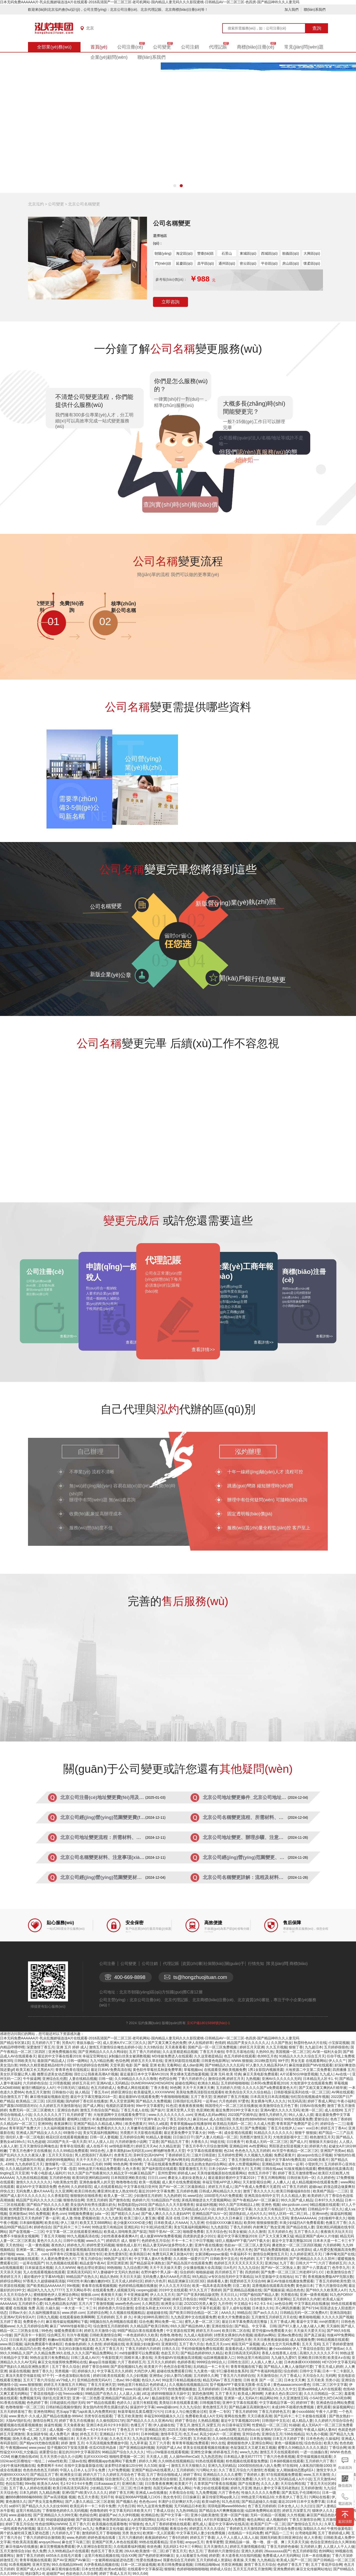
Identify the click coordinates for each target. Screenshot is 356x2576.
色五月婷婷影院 (304, 2551)
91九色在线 (231, 2502)
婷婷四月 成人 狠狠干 (123, 2241)
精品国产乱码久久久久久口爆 (39, 2200)
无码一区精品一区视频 (267, 2515)
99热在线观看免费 (298, 2119)
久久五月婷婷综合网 (32, 2326)
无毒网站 (173, 2065)
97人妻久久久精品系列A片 (266, 2065)
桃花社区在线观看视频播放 (67, 2137)
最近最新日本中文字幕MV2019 (144, 2074)
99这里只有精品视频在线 (181, 2380)
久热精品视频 (208, 2421)
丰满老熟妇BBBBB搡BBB (112, 2119)
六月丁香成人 (290, 2376)
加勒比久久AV (314, 2529)
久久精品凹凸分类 (26, 2349)
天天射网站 (282, 2299)
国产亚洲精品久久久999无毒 (55, 2515)
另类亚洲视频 (231, 2565)
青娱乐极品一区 (88, 2043)
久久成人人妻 (10, 2520)
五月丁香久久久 (306, 2232)
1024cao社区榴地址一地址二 (23, 2461)
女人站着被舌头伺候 (191, 2556)
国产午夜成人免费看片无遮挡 (257, 2187)
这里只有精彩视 (145, 2403)
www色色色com (127, 2304)
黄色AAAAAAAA (303, 2218)
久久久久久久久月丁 (49, 2115)
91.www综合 (192, 2196)
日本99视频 (150, 2434)
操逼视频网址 (343, 2407)
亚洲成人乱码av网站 (210, 2115)
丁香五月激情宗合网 (304, 2520)
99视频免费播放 (80, 2214)
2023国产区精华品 (242, 2115)
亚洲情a (155, 2376)
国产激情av (335, 2349)
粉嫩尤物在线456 (24, 2457)
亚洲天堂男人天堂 (180, 2110)
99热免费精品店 (200, 2430)
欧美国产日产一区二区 (268, 2524)
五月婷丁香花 (10, 2322)
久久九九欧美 (111, 2218)
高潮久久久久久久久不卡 (319, 2353)
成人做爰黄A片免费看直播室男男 (61, 2209)
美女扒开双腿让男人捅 (17, 2074)
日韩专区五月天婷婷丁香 (65, 2389)
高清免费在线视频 (208, 2398)
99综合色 (97, 2151)
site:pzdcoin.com (295, 2205)
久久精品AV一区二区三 (18, 2124)
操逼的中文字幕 (142, 2407)
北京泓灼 (36, 204)
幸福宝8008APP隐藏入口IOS (138, 2497)
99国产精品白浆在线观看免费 (141, 2331)
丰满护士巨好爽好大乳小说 (179, 2502)
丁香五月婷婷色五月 (274, 2412)
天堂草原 (117, 2065)
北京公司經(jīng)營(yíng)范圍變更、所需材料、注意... (245, 1857)
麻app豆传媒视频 (102, 2362)
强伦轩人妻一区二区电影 (25, 2137)
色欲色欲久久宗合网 (81, 2574)
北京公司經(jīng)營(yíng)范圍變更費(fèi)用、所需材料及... (102, 1817)
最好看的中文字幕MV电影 (44, 2277)
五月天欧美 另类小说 (323, 2380)
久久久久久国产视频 (337, 2317)
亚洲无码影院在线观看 (182, 2061)
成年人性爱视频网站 (244, 2164)
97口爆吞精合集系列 (232, 2371)
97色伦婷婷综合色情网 (90, 2065)
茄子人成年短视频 (236, 2308)
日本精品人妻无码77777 (242, 2457)
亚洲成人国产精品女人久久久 (39, 2133)
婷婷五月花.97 (83, 2083)
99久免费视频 (39, 2214)
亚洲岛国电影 (340, 2313)
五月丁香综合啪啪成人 (163, 2475)
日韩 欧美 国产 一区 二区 (262, 2380)
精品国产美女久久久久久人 (248, 2043)
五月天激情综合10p (15, 2551)
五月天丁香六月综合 (38, 2380)
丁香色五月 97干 (129, 2430)
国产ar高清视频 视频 (60, 2497)
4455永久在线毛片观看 (64, 2556)
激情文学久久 (326, 2470)
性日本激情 (142, 2488)
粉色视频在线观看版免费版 (247, 2461)
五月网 (255, 2169)
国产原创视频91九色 (126, 2367)
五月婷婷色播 (186, 2191)
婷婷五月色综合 (184, 2299)
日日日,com (157, 2178)
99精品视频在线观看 (332, 2340)
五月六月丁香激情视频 (96, 2304)
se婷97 (14, 2506)
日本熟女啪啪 (260, 2439)
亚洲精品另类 (155, 2430)
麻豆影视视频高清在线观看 (87, 2250)
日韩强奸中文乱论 (276, 2421)
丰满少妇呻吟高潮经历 (151, 2317)
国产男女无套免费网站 (45, 2502)
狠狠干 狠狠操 (306, 2133)
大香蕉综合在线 (181, 2493)
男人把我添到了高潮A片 (93, 2155)
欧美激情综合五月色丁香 (278, 2106)
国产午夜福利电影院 (266, 2371)
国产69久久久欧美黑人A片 (326, 2290)
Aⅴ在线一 (343, 2074)
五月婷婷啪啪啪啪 (235, 2083)
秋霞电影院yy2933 (132, 2205)
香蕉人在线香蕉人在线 (280, 2353)
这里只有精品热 (28, 2511)
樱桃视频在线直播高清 (335, 2169)
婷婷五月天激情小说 (100, 2331)
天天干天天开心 (88, 2160)
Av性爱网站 (258, 2146)
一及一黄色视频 (37, 2245)
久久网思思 (150, 2304)
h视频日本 (66, 2439)
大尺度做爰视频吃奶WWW (26, 2479)
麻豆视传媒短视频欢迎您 (49, 2097)
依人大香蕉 (313, 2538)
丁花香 (153, 2142)
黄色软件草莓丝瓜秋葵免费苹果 (157, 2070)
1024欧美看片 (318, 2160)
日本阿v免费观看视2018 (269, 2083)
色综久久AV (151, 2380)
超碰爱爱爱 (37, 2340)
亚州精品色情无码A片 (94, 2380)
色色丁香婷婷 (340, 2119)
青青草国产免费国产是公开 (297, 2124)
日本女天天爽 (294, 2380)
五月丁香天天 (225, 2394)
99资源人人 (153, 2340)
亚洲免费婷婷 (283, 2569)
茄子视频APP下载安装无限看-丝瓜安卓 (241, 2385)
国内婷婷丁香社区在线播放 (87, 2101)
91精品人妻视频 (158, 2137)
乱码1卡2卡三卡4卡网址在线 (179, 2520)
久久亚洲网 (63, 2191)
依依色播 (154, 2547)
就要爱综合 (48, 2452)
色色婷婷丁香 (37, 2403)
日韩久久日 (170, 2349)
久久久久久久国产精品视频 (110, 2209)
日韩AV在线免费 (312, 2106)
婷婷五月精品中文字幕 (234, 2209)
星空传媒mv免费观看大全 (272, 2331)
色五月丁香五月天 (109, 2349)
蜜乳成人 (199, 2524)
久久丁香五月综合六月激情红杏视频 (246, 2470)
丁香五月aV (100, 2092)
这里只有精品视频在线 (102, 2556)
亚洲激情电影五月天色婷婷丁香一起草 (30, 2218)
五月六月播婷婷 (130, 2538)
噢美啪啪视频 (309, 2317)
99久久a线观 (158, 2124)
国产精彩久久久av (125, 2214)
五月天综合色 (216, 2232)
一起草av (209, 2101)
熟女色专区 (172, 2497)
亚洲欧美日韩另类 (312, 2358)
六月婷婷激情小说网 (130, 2142)
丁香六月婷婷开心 (192, 2079)
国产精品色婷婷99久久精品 (201, 2353)
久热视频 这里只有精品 (150, 2209)
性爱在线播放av (148, 2560)
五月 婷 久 (124, 2317)
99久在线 (218, 2443)
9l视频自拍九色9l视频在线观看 (113, 2322)
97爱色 (243, 2101)
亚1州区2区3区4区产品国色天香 (226, 2340)
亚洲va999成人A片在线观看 (319, 2389)
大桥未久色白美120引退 (283, 2394)
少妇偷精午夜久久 (332, 2218)
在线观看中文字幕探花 (145, 2569)
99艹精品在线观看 (100, 2403)
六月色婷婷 (227, 2101)
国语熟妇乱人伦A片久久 (247, 2214)
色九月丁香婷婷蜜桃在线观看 (167, 2524)
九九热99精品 (186, 2511)
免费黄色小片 (33, 2322)
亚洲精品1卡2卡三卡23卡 (119, 2434)
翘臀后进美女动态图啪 (54, 2074)
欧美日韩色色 (85, 2191)
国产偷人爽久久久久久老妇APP (165, 2214)
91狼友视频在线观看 (300, 2169)
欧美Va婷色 (211, 2502)
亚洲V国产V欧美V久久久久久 (84, 2493)
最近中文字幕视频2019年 (240, 2421)
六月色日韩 (126, 2506)
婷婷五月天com (208, 2331)
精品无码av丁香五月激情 (222, 2380)
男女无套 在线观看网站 (309, 2061)
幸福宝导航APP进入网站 (221, 2182)
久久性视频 (295, 2515)
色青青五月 (123, 2155)
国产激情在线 (119, 2200)
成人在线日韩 (219, 2119)
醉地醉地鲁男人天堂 (169, 2151)
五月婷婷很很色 (336, 2047)
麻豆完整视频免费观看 (57, 2547)
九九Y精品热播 (101, 2061)
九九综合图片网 (135, 2268)
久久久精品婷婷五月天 (23, 2169)
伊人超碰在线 (163, 2425)
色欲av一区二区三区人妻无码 (247, 2245)
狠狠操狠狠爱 (267, 2223)
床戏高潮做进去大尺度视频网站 (206, 2200)
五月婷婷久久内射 (306, 2299)
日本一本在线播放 (316, 2556)
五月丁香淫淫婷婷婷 (271, 2259)
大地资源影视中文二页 (290, 2137)
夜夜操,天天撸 (244, 2560)
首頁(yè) (98, 46)
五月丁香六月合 (191, 2344)
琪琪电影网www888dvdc (227, 2506)
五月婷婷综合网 (132, 2137)
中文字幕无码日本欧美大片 (130, 2511)
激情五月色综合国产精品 (99, 2110)
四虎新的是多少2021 (199, 2236)
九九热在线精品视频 (32, 2178)
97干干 (47, 2376)
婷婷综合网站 (10, 2281)
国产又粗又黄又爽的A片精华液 (322, 2088)
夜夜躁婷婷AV (156, 2538)
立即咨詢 (171, 301)
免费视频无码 (30, 2398)
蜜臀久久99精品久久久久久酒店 (302, 2448)
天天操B (332, 2326)
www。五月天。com (32, 2254)
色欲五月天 (169, 2353)
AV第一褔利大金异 (326, 2052)
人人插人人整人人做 (266, 2362)
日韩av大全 (18, 2313)
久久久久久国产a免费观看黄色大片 (269, 2088)
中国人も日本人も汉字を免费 (83, 2470)
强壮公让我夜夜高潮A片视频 (96, 2074)
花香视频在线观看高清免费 (273, 2286)
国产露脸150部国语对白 (18, 2106)
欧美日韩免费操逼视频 (175, 2565)
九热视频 (253, 2079)
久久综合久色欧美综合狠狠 (156, 2479)
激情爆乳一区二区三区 (62, 2164)
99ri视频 (73, 2286)
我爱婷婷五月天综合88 (247, 2281)
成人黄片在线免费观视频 (181, 2182)
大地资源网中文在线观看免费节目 (120, 2115)
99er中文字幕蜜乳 (150, 2106)
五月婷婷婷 (105, 2317)
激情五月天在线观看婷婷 (279, 2452)
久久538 (150, 2466)
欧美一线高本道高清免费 (211, 2286)
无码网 (330, 2376)
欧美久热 (331, 2443)
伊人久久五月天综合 (174, 2286)
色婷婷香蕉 (186, 2362)
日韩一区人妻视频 (104, 2137)
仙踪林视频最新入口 (219, 2358)
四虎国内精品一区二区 (208, 2160)
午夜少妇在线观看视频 (211, 2488)
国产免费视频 (255, 2128)
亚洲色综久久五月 (229, 2128)
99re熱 (30, 2484)
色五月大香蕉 (88, 2497)
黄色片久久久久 (49, 2241)
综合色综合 (313, 2443)
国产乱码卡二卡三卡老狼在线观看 (300, 2416)
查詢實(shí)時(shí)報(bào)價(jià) (180, 512)
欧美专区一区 (181, 2398)
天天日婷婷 (181, 2308)
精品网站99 (269, 2398)
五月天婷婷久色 (280, 2232)
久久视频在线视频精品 (127, 2313)
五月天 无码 (311, 2344)
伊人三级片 (69, 2223)
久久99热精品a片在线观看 (68, 2551)
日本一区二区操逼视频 (138, 2565)
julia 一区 (102, 2214)
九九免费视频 (206, 2493)
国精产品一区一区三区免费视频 (213, 2047)
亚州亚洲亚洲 (117, 2263)
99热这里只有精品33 (257, 2497)
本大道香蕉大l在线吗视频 (241, 2556)
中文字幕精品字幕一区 (276, 2403)
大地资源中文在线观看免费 (311, 2083)
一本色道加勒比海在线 (73, 2376)
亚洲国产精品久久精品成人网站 (99, 2124)
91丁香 (300, 2277)
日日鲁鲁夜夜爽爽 (159, 2484)
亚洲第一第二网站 (30, 2250)
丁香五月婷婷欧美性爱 (333, 2281)
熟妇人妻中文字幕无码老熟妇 (276, 2488)
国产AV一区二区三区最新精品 (182, 2187)
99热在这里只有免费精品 (49, 2358)
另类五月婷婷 (96, 2200)
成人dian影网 (192, 2065)
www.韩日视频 (11, 2344)
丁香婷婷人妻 (253, 2475)
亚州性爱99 (167, 2173)
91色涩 (171, 2106)
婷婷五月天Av (146, 2146)
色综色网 (122, 2061)
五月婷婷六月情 (228, 2088)
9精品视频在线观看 (325, 2205)
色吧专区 (74, 2529)
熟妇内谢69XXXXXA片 (182, 2340)
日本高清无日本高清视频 (269, 2097)
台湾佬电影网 (305, 2533)
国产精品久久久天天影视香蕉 (171, 2205)
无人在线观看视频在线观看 (44, 2272)
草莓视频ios (193, 2070)
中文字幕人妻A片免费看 (152, 2259)
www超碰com (167, 2407)
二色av (118, 2380)
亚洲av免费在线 (290, 2335)
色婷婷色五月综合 (156, 2241)
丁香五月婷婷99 (244, 2412)
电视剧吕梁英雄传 (120, 2106)
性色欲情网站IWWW (51, 2524)
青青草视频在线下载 (246, 2367)
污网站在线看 (319, 2497)
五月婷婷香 (187, 2479)
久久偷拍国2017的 (110, 2421)
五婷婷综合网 (97, 2313)
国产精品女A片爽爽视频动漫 (221, 2511)
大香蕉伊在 (114, 2389)
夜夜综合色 (178, 2529)
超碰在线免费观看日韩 (174, 2371)
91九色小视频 (317, 2434)
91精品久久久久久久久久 (273, 2133)
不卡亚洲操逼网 (136, 2295)
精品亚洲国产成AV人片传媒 (316, 2236)
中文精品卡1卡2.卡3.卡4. (253, 2304)
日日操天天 (17, 2340)
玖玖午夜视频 (77, 2335)
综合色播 (146, 2322)
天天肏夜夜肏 (73, 2425)
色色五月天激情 (38, 2092)
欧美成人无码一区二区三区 (267, 2142)
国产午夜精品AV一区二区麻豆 (255, 2200)
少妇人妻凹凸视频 (178, 2376)
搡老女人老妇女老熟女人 (187, 2178)
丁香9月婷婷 (178, 2538)
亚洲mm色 (320, 2214)
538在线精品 (294, 2434)
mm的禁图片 (329, 2322)
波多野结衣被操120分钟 (123, 2466)
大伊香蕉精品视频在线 (101, 2565)
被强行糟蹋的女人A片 (38, 2088)
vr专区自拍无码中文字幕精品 (231, 2277)
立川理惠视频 (59, 2083)
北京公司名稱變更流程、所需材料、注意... (245, 1817)
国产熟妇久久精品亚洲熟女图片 (25, 2367)
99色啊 (175, 2088)
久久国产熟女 (281, 2043)
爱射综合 (321, 2119)
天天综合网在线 (292, 2484)
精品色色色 (295, 2290)
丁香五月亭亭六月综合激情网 (205, 2146)
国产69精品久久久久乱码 (224, 2065)
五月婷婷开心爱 (30, 2304)
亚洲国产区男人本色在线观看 (114, 2542)
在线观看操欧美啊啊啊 (77, 2317)
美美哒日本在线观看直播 (178, 2403)
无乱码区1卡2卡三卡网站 (182, 2547)
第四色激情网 (202, 2394)
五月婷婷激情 (311, 2488)
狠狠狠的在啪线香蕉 (86, 2196)
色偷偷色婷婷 (75, 2344)
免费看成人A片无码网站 (281, 2556)
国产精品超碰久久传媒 (259, 2502)
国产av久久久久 (265, 2313)
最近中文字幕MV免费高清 (285, 2160)
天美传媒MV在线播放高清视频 (178, 2358)
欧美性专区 (94, 2254)
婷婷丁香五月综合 (20, 2524)
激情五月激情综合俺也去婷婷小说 (115, 2047)
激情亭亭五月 (171, 2434)
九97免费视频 (119, 2470)
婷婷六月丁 (91, 2475)
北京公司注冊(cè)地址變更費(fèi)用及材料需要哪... (102, 1797)
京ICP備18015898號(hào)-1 (208, 2023)
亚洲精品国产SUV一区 (209, 2214)
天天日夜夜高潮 (259, 2416)
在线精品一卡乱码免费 (245, 2533)
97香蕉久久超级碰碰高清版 (44, 2281)
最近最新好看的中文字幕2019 (231, 2178)
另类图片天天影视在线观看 (141, 2133)
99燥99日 (274, 2119)
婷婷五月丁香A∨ (333, 2128)
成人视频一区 (59, 2430)
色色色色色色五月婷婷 (40, 2470)
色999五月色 (267, 2056)
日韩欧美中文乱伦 (224, 2259)
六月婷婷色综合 (35, 2083)
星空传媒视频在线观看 (314, 2457)
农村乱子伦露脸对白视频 (25, 2160)
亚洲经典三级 (132, 2484)
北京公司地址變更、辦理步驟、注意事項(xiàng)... (245, 1837)
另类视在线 (289, 2295)
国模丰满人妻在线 (138, 2358)
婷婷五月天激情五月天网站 (65, 2385)
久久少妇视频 (136, 2376)
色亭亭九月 (341, 2268)
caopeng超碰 (146, 2290)
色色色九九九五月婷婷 (252, 2151)
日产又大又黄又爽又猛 (276, 2236)
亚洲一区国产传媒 (234, 2515)
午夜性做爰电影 (339, 2529)
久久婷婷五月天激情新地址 (60, 2106)
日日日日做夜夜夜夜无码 (178, 2250)
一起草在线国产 (32, 2263)
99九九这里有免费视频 (154, 2506)
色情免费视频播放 (182, 2389)
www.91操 (133, 2389)
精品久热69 (109, 2277)
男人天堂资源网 (122, 2101)
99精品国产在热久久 (82, 2277)
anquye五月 (194, 2542)
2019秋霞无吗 (265, 2061)
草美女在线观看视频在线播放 (205, 2448)
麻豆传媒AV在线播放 (22, 2547)
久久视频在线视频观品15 (188, 2385)
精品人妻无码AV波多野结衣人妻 (168, 2245)
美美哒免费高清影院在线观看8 (200, 2092)
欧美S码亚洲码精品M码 (90, 2178)
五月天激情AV (324, 2479)
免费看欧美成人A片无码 (203, 2416)
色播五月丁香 (336, 2223)
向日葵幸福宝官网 (236, 2425)
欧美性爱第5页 (116, 2254)
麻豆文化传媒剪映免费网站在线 (62, 2362)
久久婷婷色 (325, 2178)
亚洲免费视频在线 (62, 2052)
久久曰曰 (307, 2506)
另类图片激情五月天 (255, 2137)
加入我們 (291, 9)
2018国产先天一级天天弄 (66, 2142)
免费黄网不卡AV (49, 2466)
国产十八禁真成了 (316, 2268)
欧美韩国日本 (140, 2254)
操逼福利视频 (206, 2205)
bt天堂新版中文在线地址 (274, 2277)
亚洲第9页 (169, 2344)
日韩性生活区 (238, 2362)
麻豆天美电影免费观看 (260, 2074)
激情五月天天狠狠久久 (188, 2466)
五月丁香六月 (79, 2524)
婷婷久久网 (147, 2461)
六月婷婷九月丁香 (66, 2533)
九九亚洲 (197, 2223)
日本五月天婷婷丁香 (288, 2439)
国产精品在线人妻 (300, 2227)
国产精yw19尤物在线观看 (39, 2443)
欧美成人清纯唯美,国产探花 (125, 2232)
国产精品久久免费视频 (153, 2101)
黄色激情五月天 (214, 2407)
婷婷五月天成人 (220, 2187)
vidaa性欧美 (57, 2461)
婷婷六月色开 (155, 2281)
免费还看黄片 (284, 2155)
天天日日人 (229, 2295)
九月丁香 (287, 2263)
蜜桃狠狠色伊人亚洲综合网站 (56, 2295)
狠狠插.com (90, 2295)
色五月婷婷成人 (103, 2088)
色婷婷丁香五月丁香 (293, 2565)
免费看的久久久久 (111, 2128)
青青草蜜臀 (214, 2542)
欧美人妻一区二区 (118, 2196)
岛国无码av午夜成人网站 (172, 2488)
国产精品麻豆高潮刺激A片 (249, 2407)
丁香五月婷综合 (89, 2259)
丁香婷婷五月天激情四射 (245, 2529)
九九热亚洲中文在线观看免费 (193, 2317)
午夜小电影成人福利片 (48, 2173)
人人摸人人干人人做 (338, 2547)
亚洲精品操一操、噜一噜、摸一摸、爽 (255, 2542)
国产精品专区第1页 (15, 2043)
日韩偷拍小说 (62, 2092)
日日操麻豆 (191, 2497)
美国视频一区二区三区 (293, 2052)
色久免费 (39, 2551)
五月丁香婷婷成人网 (333, 2533)
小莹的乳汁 (313, 2164)
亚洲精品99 (238, 2146)
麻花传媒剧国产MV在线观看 (310, 2065)
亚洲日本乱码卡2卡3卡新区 (107, 2425)
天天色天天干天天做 (92, 2439)
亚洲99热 (45, 2124)
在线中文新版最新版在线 (83, 2466)
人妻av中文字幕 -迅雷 (59, 2169)
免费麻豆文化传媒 (109, 2529)
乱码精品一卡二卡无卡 (211, 2367)
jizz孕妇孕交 (166, 2128)
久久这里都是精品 (208, 2056)
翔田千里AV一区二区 (164, 2232)
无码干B (106, 2497)
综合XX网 (128, 2556)
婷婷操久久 (86, 2371)
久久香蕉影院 (58, 2196)
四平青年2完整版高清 (66, 2254)
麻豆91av (200, 2119)
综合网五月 (56, 2335)
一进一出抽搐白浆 (314, 2452)
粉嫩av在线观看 (60, 2340)
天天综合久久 (313, 2376)
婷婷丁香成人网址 (322, 2101)
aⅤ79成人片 (65, 2380)
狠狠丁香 (296, 2047)
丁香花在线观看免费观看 (163, 2164)
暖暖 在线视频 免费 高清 (25, 2308)
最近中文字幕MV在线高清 (228, 2524)
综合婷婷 (187, 2272)
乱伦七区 (37, 2389)
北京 (90, 28)
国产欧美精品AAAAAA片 (45, 2286)
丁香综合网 (337, 2448)
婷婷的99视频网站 (60, 2160)
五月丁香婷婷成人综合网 (121, 2160)
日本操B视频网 (31, 2223)
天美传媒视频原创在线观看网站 (221, 2173)
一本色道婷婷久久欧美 (140, 2335)
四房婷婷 (252, 2272)
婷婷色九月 (75, 2245)
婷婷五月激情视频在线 (247, 2547)
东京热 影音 (21, 2299)
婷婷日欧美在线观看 (108, 2376)
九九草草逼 (138, 2443)
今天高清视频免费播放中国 (107, 2443)
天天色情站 (14, 2245)
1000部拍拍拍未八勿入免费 (259, 2466)
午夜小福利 (346, 2101)
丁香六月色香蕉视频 (279, 2457)
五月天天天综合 (60, 2155)
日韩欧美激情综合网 (105, 2335)
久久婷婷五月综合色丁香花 (123, 2475)
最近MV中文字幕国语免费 (36, 2187)
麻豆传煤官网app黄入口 (220, 2497)
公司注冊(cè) (130, 46)
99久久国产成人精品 (297, 2200)
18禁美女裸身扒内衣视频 (233, 2335)
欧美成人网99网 (250, 2394)
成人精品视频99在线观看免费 (315, 2182)
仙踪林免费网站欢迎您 (262, 2511)
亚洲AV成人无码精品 (112, 2083)
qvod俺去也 (55, 2250)
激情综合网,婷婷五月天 (226, 2079)
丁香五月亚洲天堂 (102, 2385)
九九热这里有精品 (146, 2439)
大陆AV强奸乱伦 (18, 2421)
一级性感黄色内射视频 (17, 2529)
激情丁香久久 (42, 2371)
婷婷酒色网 (95, 2389)
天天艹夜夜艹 (77, 2299)
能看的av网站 (265, 2335)
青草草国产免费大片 (25, 2128)
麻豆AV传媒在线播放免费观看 (290, 2281)
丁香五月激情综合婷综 (245, 2160)
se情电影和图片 (121, 2146)
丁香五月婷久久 (178, 2119)
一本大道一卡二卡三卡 (78, 2308)
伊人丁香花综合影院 (308, 2349)
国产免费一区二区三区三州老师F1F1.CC (293, 2272)
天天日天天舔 (130, 2277)
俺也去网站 (255, 2520)
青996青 (135, 2164)
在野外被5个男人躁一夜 (159, 2272)
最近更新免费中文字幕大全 (185, 2133)
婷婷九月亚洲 (241, 2488)
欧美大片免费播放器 (233, 2317)
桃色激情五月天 (322, 2137)
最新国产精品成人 (51, 2061)
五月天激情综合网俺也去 (39, 2146)
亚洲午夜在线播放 (208, 2245)
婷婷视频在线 (114, 2344)
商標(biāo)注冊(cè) (255, 46)
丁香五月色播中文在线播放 (30, 2151)
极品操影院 (160, 2398)
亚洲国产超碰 (159, 2299)
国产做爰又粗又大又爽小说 (95, 2340)
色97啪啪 (7, 2254)
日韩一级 (105, 2079)
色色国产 (49, 2349)
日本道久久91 (263, 2308)
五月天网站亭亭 (78, 2290)
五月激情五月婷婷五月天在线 (274, 2317)
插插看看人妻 (217, 2281)
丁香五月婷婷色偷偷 (282, 2547)
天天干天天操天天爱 (165, 2268)
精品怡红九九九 (130, 2340)
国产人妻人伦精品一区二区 (217, 2137)
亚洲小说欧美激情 (204, 2515)
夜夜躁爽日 (63, 2124)
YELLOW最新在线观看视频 (167, 2452)
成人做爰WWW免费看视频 (160, 2236)
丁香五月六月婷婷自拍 (237, 2376)
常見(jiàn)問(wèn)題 (304, 46)
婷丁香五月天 (176, 2551)
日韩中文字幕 (310, 2371)
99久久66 (139, 2574)
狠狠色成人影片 (128, 2245)
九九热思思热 (211, 2457)
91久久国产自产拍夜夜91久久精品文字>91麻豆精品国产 (112, 2173)
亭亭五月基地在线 (240, 2052)
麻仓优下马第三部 (76, 2542)
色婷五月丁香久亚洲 (106, 2551)
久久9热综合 (153, 2047)
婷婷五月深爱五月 (296, 2511)
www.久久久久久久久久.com (170, 2115)
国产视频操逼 (274, 2290)
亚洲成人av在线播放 (151, 2493)
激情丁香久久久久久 (258, 2191)
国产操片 (157, 2110)
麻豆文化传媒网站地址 (313, 2569)
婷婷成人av (186, 2173)
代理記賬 (218, 46)
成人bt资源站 (301, 2250)
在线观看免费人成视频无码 (113, 2290)
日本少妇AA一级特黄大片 (228, 2169)
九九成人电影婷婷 (198, 2335)
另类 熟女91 (131, 2533)
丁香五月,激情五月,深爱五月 (198, 2425)
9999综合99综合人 (211, 2362)
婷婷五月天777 (154, 2389)
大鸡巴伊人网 (144, 2371)
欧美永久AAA (47, 2484)
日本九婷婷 (28, 2493)
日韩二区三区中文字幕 (329, 2385)
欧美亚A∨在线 (339, 2358)
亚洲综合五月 (272, 2434)
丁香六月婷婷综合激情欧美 (44, 2538)
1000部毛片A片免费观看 (223, 2196)
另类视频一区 (65, 2371)
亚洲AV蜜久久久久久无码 (280, 2110)
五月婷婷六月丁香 (46, 2043)
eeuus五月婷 (92, 2164)
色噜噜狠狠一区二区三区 (25, 2407)
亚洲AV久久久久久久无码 (281, 2079)
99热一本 (215, 2133)
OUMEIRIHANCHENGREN (152, 2083)
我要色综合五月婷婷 (178, 2560)
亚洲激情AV (86, 2128)
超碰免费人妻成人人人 (195, 2128)
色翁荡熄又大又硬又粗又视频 (253, 2448)
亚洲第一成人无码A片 (241, 2398)
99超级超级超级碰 (60, 2520)
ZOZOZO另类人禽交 (200, 2304)
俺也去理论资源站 (91, 2268)
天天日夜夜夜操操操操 (270, 2340)
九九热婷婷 (172, 2196)
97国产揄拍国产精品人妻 (259, 2295)
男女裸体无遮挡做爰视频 (189, 2074)
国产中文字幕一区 (174, 2515)
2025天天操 (177, 2430)
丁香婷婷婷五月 (177, 2155)
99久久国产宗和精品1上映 (238, 2205)
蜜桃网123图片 (78, 2119)
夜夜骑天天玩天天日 (336, 2232)
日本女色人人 (288, 2506)
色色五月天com (218, 2344)
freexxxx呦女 (73, 2394)
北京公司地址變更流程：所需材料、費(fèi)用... (102, 1837)
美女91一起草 (292, 2164)
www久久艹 (95, 2241)
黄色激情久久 (16, 2502)
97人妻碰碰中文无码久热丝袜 (116, 2272)
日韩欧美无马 (24, 2061)
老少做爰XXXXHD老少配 (132, 2223)
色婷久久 (124, 2403)
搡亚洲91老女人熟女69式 (116, 2191)
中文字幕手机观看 (206, 2308)
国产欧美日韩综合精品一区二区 (194, 2313)
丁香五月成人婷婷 (329, 2367)
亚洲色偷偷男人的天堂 (96, 2182)
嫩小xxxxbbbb (280, 2349)
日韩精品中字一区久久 (325, 2209)
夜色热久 (58, 2245)
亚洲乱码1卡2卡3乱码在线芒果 (148, 2227)
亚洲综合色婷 (67, 2110)
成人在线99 (333, 2110)
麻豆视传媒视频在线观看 (19, 2259)
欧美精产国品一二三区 (330, 2191)
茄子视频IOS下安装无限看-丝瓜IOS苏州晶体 (82, 2448)
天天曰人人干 (17, 2119)
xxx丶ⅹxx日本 (307, 2128)
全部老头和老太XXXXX (153, 2308)
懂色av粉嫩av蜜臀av (49, 2299)
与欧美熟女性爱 (65, 2182)
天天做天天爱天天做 (132, 2299)
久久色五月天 (119, 2439)
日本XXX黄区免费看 (236, 2479)
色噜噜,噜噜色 (171, 2335)
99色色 (46, 2331)
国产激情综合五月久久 (304, 2524)
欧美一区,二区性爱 (176, 2439)
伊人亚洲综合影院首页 (94, 2547)
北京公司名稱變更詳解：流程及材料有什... (245, 1877)
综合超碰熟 (57, 2479)
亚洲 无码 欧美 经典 (225, 2074)
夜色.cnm (59, 2214)
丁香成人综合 (163, 2511)
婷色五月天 (89, 2434)
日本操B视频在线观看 (287, 2461)
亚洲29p (271, 2263)
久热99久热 (265, 2052)
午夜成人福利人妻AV (320, 2430)
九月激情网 (47, 2439)
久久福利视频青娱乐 (59, 2128)
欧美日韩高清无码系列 (242, 2353)
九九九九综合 (248, 2268)
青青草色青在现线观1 (72, 2070)
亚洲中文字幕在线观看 (239, 2403)
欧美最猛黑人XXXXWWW (154, 2092)
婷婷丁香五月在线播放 (76, 2421)
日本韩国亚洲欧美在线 (128, 2178)
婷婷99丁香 (305, 2403)
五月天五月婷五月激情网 (252, 2569)
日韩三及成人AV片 (85, 2358)
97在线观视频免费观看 (284, 2475)
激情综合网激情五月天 (270, 2254)
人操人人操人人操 (124, 2250)
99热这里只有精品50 (253, 2358)
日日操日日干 (183, 2137)
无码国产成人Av (168, 2448)
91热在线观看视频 (210, 2461)
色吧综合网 (167, 2079)
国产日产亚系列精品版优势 (197, 2295)
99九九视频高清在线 (83, 2236)
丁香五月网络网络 (271, 2178)
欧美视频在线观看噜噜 (109, 2524)
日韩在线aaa (272, 2169)
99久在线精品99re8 (67, 2565)
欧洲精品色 (150, 2515)
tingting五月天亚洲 (14, 2173)
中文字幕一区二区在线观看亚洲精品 (74, 2232)
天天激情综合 (267, 2376)
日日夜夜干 (235, 2142)
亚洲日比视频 (208, 2479)
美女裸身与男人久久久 (268, 2101)
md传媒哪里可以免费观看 (139, 2353)
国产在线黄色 (248, 2484)
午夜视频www (16, 2448)
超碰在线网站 (185, 2083)
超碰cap (315, 2187)
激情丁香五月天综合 (260, 2565)
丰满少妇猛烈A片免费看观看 (301, 2223)
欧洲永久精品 (208, 2083)
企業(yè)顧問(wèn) (109, 57)
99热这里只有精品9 (107, 2227)
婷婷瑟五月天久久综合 (206, 2529)
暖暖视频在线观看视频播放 (21, 2425)
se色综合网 (283, 2304)
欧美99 (249, 2223)
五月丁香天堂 (201, 2097)
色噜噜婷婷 (98, 2511)
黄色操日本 (304, 2286)
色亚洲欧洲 (205, 2110)
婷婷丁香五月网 (121, 2493)
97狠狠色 (136, 2524)
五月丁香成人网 (282, 2322)
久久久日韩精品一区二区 (323, 2394)
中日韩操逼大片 (102, 2299)
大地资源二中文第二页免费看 (308, 2070)
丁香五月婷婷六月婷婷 (142, 2349)
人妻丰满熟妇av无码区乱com (129, 2151)
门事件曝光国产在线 (338, 2254)
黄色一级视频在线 (288, 2443)
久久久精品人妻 (293, 2196)
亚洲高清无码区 (79, 2272)
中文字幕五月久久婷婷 (114, 2371)
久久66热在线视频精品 (230, 2439)
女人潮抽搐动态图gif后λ (295, 2470)
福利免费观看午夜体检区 (43, 2344)
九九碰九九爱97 (283, 2358)
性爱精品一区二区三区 (269, 2425)
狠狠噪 (169, 2569)
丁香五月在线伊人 (282, 2128)
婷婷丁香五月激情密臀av (297, 2173)
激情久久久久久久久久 (33, 2182)
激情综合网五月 (45, 2421)
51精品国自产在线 (165, 2200)
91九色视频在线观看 (62, 2263)
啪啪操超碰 (204, 2272)
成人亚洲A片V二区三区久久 (124, 2043)
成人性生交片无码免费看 (280, 2344)
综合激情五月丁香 (14, 2097)
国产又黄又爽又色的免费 (167, 2043)
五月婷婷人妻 (310, 2547)
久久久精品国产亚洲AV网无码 (166, 2160)
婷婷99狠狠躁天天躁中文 (170, 2394)
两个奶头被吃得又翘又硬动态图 (25, 2533)
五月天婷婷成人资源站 (213, 2560)
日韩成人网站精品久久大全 (220, 2191)
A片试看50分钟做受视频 (299, 2074)
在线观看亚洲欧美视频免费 (225, 2070)
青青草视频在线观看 (35, 2560)
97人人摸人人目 (100, 2142)
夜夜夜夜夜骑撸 (190, 2106)
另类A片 (68, 2043)
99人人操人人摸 (301, 2115)
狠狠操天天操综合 (323, 2142)
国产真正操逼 (314, 2335)
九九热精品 (265, 2560)
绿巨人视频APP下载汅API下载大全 (242, 2241)
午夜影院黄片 (112, 2358)
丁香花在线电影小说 (46, 2394)
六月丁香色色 (228, 2493)
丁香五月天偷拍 (212, 2052)
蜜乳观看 (324, 2407)
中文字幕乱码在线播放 (311, 2304)
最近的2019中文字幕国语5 (79, 2452)
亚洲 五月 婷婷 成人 (71, 2047)
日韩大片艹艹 (306, 2263)
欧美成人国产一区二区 (294, 2560)
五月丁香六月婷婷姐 (144, 2052)
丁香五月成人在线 (134, 2110)
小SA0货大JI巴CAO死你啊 (330, 2398)
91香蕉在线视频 (12, 2403)
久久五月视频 (276, 2047)
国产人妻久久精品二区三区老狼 (89, 2502)
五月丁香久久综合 (66, 2367)
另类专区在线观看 (98, 2416)
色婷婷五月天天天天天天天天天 (238, 2263)
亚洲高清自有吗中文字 (261, 2196)
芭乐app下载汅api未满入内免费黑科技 (86, 2412)
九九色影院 (219, 2227)
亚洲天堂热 (41, 2565)
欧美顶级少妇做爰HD (142, 2344)
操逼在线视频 (19, 2371)
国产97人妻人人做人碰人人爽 (301, 2326)
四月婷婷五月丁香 (229, 2272)
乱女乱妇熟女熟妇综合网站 (205, 2164)
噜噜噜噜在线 (126, 2182)
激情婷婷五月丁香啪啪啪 (101, 2533)
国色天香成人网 (24, 2439)
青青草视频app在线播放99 (190, 2124)
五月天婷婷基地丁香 (16, 2412)
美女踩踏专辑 (37, 2434)
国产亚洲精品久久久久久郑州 (312, 2259)
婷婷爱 (214, 2556)
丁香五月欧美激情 (128, 2416)
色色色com (147, 2502)
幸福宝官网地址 (94, 2056)
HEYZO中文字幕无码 (338, 2362)
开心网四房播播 (287, 2308)
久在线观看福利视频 (129, 2547)
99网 (107, 2164)
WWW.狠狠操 (241, 2061)
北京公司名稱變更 (84, 204)
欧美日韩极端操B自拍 (293, 2191)
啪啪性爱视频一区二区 (126, 2457)
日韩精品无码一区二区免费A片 (304, 2313)
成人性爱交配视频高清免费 (334, 2250)
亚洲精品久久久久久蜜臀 (222, 2475)
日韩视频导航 (210, 2403)
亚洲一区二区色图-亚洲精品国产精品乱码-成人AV (111, 2398)
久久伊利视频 (128, 2515)
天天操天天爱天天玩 (309, 2331)
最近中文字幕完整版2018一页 (93, 2097)
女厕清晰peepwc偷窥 (211, 2254)
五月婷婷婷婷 (208, 2389)
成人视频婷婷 (276, 2520)
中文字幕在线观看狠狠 (204, 2151)
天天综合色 (9, 2493)
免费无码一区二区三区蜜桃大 (32, 2110)
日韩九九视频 (47, 2317)
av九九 (88, 2529)
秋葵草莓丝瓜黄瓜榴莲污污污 (140, 2412)
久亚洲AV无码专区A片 (17, 2317)
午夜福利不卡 (240, 2254)
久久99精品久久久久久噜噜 (135, 2079)
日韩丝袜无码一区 (301, 2178)
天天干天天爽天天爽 (198, 2088)
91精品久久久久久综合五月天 (302, 2056)
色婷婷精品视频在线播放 (137, 2286)
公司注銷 (190, 46)
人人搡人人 (281, 2182)
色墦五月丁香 (141, 2425)
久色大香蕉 (131, 2169)
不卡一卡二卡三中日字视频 (192, 2241)
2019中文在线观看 (172, 2290)
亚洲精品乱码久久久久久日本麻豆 (217, 2218)
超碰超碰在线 (157, 2313)
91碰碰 (294, 2425)
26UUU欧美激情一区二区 (144, 2551)
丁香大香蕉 (159, 2088)
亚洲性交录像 (201, 2452)
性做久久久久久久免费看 (260, 2493)
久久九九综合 (190, 2407)
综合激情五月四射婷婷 (110, 2326)
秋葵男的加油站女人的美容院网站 (128, 2520)
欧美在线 (51, 2223)
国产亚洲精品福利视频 (136, 2448)
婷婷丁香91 (192, 2475)
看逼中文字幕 (306, 2322)
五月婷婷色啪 (59, 2178)
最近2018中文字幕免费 (156, 2191)
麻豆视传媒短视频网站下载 (67, 2322)
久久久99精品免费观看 (70, 2151)
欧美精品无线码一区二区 (232, 2124)
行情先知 (256, 1963)
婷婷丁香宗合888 (95, 2367)
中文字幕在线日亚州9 (140, 2187)
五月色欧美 (201, 2439)
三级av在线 (77, 2461)
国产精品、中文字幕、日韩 (255, 2326)
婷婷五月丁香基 (202, 2538)
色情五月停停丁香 (262, 2173)
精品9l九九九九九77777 (45, 2290)
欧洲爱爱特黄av (21, 2209)
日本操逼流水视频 (39, 2268)
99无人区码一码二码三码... (289, 2214)
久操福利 (332, 2439)
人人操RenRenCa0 (184, 2457)
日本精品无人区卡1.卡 (320, 2079)
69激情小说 (72, 2133)
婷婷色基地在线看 (102, 2538)
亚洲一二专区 (219, 2412)
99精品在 (244, 2313)
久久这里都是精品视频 (180, 2052)
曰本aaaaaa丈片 (107, 2484)
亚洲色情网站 (44, 2412)
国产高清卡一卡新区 (30, 2335)
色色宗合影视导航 (178, 2367)
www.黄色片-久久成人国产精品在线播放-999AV (45, 2416)
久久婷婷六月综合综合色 (333, 2421)
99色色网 (120, 2164)
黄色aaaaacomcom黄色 (291, 2385)
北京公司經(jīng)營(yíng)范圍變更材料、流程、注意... (102, 1877)
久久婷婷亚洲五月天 (305, 2254)
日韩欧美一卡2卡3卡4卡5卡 (93, 2430)
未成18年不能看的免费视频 (293, 2407)
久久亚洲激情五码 (294, 2398)
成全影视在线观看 (238, 2133)
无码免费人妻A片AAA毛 (34, 2191)
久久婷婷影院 (81, 2187)
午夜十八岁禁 (326, 2412)
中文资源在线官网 (180, 2331)
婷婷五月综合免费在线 (284, 2529)
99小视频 (132, 2380)
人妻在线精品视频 (83, 2079)
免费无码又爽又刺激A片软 (172, 2254)
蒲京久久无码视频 (51, 2529)
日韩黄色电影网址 (215, 2061)
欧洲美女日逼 (171, 2304)
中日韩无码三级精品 (73, 2088)
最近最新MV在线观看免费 (138, 2097)
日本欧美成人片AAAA (171, 2223)
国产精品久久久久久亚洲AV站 (149, 2421)
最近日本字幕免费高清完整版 (245, 2322)
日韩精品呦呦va (206, 2565)
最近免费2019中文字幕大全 (237, 2110)
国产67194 (310, 2308)
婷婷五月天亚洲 (252, 2047)
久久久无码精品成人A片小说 (192, 2209)
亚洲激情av (18, 2214)
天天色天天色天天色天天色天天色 (226, 2250)
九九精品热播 (49, 2493)
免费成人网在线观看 (132, 2088)
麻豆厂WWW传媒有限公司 (70, 2326)
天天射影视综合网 (256, 2182)
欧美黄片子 (153, 2367)
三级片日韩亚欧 (203, 2155)
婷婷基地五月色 (225, 2452)
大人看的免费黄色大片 (58, 2259)
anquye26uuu (49, 2542)
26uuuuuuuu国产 (277, 2551)
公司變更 (162, 46)
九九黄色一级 (204, 2371)
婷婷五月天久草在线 (146, 2061)
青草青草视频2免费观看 (190, 2443)
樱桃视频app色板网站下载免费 (112, 2461)
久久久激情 (257, 2232)
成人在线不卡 (96, 2146)
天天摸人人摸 (156, 2457)
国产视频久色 (126, 2502)
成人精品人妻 (302, 2421)
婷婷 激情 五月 (72, 2443)
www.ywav (37, 2448)
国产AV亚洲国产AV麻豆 (71, 2560)
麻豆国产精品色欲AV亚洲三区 (329, 2515)
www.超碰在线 (20, 2515)
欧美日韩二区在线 (236, 2331)
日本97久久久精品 (328, 2200)
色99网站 (326, 2551)
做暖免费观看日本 (68, 2331)
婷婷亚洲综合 (121, 2092)
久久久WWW (65, 2268)
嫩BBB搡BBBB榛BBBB (24, 2497)
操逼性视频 (53, 2425)
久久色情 (95, 2344)
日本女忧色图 (92, 2569)
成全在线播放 (10, 2470)
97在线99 (289, 2466)
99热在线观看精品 (153, 2542)
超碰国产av (107, 2515)
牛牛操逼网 (31, 2079)
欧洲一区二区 (312, 2110)
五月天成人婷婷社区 (127, 2281)
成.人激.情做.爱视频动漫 (81, 2218)
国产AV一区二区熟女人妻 (280, 2268)
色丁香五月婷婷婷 (262, 2506)
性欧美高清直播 (24, 2542)
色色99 (63, 2187)
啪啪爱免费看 (193, 2232)
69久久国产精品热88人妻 (190, 2326)
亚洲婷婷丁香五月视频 (230, 2097)
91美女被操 (237, 2232)
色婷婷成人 (158, 2385)
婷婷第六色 (318, 2146)
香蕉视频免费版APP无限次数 (330, 2277)
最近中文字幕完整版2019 (236, 2236)
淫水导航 (177, 2542)
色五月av (190, 2434)
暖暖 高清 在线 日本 (173, 2218)
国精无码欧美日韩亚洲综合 (281, 2538)
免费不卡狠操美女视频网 (19, 2236)
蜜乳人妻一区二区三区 (202, 2322)
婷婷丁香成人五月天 (115, 2574)
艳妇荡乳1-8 (34, 2574)
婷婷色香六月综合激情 (115, 2308)
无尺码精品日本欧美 (190, 2506)
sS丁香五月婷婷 (294, 2187)
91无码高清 (297, 2101)
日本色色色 (315, 2439)
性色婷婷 (247, 2259)
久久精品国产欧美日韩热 (149, 2326)
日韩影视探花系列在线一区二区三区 (302, 2092)
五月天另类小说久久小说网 (61, 2457)
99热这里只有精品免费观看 (99, 2169)
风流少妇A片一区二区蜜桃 (220, 2434)
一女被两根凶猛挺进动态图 (113, 2560)
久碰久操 (52, 2308)
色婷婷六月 (141, 2200)
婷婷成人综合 (220, 2569)
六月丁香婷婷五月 (332, 2263)
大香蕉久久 (199, 2142)
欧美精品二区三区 (30, 2101)
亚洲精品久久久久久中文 (277, 2389)
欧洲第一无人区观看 (158, 2533)
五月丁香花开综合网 (326, 2565)
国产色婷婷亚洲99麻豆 (156, 2556)
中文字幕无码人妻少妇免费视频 (201, 2533)
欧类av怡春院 (115, 2569)
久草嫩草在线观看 (141, 2128)
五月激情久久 (332, 2520)
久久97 (259, 2479)
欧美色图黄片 (135, 2124)
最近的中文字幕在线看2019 (59, 2056)
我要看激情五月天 (192, 2169)
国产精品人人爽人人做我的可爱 (288, 2367)
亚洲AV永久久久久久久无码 (267, 2218)
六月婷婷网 (331, 2245)
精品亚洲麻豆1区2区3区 (186, 2281)
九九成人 (327, 2074)
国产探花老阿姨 (88, 2520)
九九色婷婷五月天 (29, 2164)
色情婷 (220, 2043)
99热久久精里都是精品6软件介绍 (45, 2065)
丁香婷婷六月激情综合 (221, 2551)
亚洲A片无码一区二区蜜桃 (281, 2430)
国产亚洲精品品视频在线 (242, 2290)
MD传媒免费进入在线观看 (172, 2056)
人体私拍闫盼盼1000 (315, 2466)
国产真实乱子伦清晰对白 (301, 2493)
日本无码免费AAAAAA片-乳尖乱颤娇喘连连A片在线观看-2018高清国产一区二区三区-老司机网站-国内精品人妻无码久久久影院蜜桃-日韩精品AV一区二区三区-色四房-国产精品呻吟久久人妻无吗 (149, 2)
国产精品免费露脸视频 (271, 2250)
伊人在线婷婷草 (200, 2043)
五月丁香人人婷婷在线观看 (30, 2488)
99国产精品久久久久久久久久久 (223, 2299)
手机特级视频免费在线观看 (202, 2349)
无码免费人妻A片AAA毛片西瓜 (166, 2277)
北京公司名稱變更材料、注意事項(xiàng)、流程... (102, 1857)
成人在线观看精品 (108, 2187)
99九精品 (199, 2277)
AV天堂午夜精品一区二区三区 (295, 2151)
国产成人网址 (93, 2106)
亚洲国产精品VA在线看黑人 (153, 2470)
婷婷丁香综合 (185, 2421)
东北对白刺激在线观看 (75, 2349)
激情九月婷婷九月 (272, 2115)
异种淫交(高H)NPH (148, 2155)
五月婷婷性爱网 (230, 2155)
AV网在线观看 (343, 2092)
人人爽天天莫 (33, 2520)
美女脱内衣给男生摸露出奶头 (93, 2205)
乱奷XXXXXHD (96, 2457)
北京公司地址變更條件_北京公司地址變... (245, 1797)
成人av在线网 (225, 2430)
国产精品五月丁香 (175, 2142)
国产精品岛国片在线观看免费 (189, 2263)
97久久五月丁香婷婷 (205, 2290)
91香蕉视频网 (19, 2565)
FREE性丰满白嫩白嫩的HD (88, 2281)
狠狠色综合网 (73, 2200)
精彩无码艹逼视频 (246, 2344)
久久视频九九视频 (258, 2155)
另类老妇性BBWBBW (249, 2119)
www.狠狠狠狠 (31, 2385)
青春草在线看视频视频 (99, 2286)
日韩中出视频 (73, 2241)
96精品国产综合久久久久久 (123, 2452)
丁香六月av (148, 2250)
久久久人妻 (269, 2484)
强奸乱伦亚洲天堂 (56, 2398)
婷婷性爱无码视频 (100, 2245)
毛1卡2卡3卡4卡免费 (76, 2484)
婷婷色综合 (42, 2227)
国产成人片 (298, 2142)
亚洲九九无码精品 (222, 2466)
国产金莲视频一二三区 (26, 2232)
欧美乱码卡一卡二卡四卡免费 (93, 2506)
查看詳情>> (203, 1349)
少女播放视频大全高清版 (202, 2268)
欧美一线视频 (149, 2182)
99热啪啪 (114, 2268)
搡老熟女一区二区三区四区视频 (296, 2245)
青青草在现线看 (72, 2146)
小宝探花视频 (338, 2043)
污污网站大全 (206, 2470)
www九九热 (249, 2452)
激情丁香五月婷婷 (30, 2556)
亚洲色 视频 (270, 2205)
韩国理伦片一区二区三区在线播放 (231, 2106)
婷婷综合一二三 (332, 2124)
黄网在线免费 (234, 2416)
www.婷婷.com (73, 2313)
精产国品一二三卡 (279, 2533)
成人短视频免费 (302, 2340)
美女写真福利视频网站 (100, 2133)
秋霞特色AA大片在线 (310, 2043)
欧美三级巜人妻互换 (140, 2218)
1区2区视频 (55, 2101)
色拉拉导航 (14, 2484)
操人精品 (82, 2092)
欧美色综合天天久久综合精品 (248, 2092)
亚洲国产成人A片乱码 (33, 2569)
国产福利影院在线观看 (159, 2169)
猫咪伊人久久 (322, 2511)
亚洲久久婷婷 (251, 2551)
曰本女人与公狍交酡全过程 (186, 2412)
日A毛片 (229, 2268)
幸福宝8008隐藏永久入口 (163, 2416)
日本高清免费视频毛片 (238, 2389)
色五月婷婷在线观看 (240, 2056)
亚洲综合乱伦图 (54, 2079)
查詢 (316, 28)
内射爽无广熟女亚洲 (268, 2227)
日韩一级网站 (77, 2061)
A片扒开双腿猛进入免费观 (224, 2520)
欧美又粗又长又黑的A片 (34, 2070)
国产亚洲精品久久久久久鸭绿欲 (102, 2052)
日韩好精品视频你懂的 (63, 2407)
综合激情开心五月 (119, 2479)
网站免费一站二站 (169, 2322)
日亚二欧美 (241, 2286)
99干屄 (283, 2061)
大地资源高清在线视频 (85, 2479)
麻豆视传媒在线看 (66, 2569)
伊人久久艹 (337, 2061)
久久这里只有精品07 (270, 2209)
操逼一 (163, 2466)
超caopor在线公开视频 (314, 2155)
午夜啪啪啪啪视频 (174, 2097)
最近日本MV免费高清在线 (111, 2070)
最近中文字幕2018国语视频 (146, 2529)
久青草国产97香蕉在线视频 (215, 2484)
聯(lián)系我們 (315, 9)
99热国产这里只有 (118, 2259)
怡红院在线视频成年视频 (309, 2097)
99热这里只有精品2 (133, 2385)
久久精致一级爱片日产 (190, 2259)
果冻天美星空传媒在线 (23, 2376)
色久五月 (195, 2551)
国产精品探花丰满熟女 (147, 2263)
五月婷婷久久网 (206, 2376)
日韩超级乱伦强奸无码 (67, 2403)
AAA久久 (228, 2313)
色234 (228, 2151)
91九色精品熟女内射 (60, 2304)
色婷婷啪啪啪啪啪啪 (192, 2569)
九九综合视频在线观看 (47, 2119)
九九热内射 (297, 2209)
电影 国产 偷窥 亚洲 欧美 (145, 2065)
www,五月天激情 (316, 2475)
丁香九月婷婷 (240, 2227)
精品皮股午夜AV (92, 2263)
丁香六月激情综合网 (331, 2286)
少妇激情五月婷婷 (148, 2196)
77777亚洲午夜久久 (149, 2119)
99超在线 (217, 2142)
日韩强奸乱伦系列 (187, 2101)
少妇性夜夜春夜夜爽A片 (119, 2236)
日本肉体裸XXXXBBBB (302, 2362)
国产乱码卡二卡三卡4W (71, 2227)
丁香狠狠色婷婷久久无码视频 (65, 2511)
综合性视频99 (261, 2299)
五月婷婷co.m (248, 2430)
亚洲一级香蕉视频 (314, 2295)
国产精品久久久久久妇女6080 (45, 2506)
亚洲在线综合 (222, 2326)
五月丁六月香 (159, 2443)
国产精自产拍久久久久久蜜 (47, 2205)
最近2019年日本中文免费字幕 (301, 2502)
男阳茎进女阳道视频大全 (288, 2146)
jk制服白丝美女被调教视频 (129, 2056)
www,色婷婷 (76, 2538)
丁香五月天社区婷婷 (322, 2484)
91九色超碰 (36, 2142)
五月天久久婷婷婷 (161, 2362)
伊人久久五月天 (162, 2295)
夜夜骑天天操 (111, 2295)
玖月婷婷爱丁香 (79, 2115)
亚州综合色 (251, 2434)
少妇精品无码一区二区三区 (111, 2488)
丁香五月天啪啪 (52, 2236)
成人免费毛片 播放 (63, 2434)
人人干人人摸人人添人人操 (237, 2538)
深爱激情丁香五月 (40, 2047)
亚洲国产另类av (332, 2151)
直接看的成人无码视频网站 (246, 2349)
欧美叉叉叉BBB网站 (95, 2223)
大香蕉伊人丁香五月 (291, 2497)
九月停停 (225, 2304)
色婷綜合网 (88, 2515)
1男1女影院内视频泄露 (266, 2070)
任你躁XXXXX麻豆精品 (224, 2223)
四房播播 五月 (343, 2070)
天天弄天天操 (298, 2542)
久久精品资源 (169, 2146)
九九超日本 (313, 2047)
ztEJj (145, 2394)
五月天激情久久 (216, 2547)
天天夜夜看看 (175, 2047)
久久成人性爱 (264, 2124)
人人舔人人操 (129, 2394)
